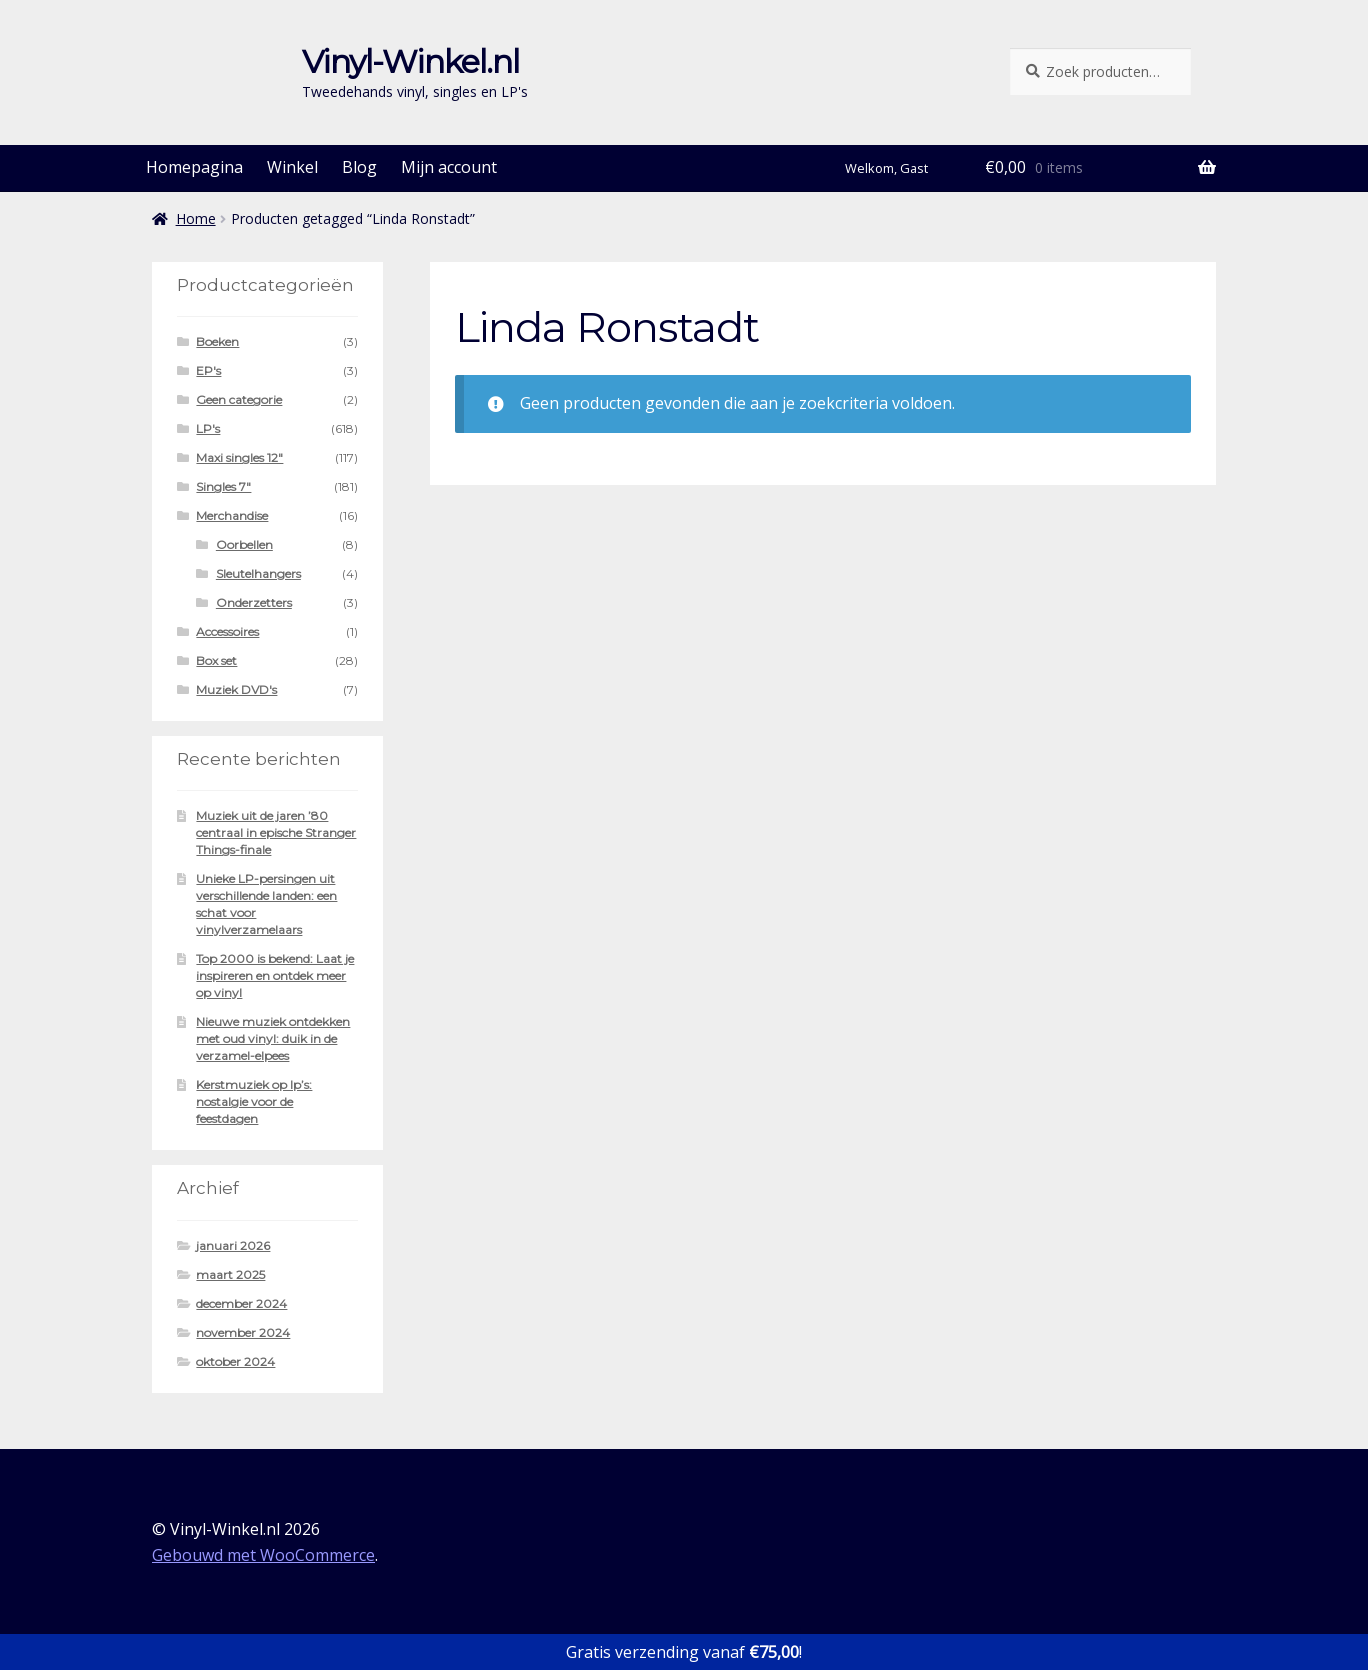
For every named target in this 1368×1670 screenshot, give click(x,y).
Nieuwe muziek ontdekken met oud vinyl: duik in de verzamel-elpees (273, 1038)
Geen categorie (239, 399)
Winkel (292, 167)
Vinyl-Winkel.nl (410, 61)
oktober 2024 (235, 1361)
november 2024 (243, 1332)
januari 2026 (233, 1245)
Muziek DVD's (236, 689)
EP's (208, 370)
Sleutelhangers (258, 573)
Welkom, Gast (886, 168)
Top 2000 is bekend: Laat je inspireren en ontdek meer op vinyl (275, 975)
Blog (359, 167)
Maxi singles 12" (239, 457)
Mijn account (449, 167)
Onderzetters (254, 602)
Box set (216, 660)
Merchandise (232, 515)
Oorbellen (244, 544)
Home (196, 218)
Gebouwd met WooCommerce (263, 1555)
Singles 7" (223, 486)
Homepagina (194, 167)
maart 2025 (230, 1274)
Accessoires (227, 631)
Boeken (217, 341)
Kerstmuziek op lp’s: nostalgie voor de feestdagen (254, 1101)
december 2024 (241, 1303)
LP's (208, 428)
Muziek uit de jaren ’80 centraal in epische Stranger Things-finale (276, 832)
